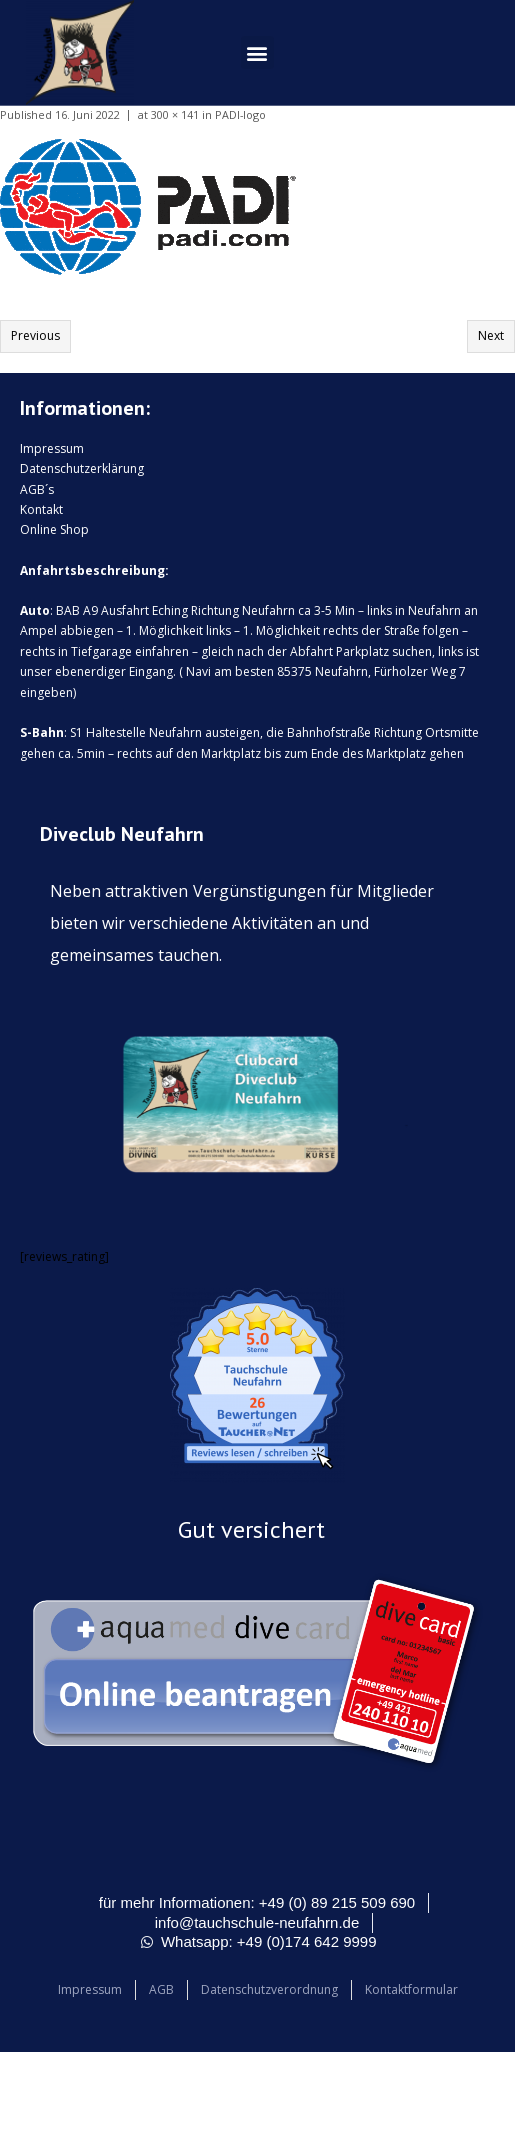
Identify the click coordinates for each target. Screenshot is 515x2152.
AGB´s (37, 489)
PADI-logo (240, 114)
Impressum (52, 448)
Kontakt (41, 509)
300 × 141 (175, 114)
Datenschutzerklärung (82, 468)
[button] (257, 52)
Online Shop (54, 529)
